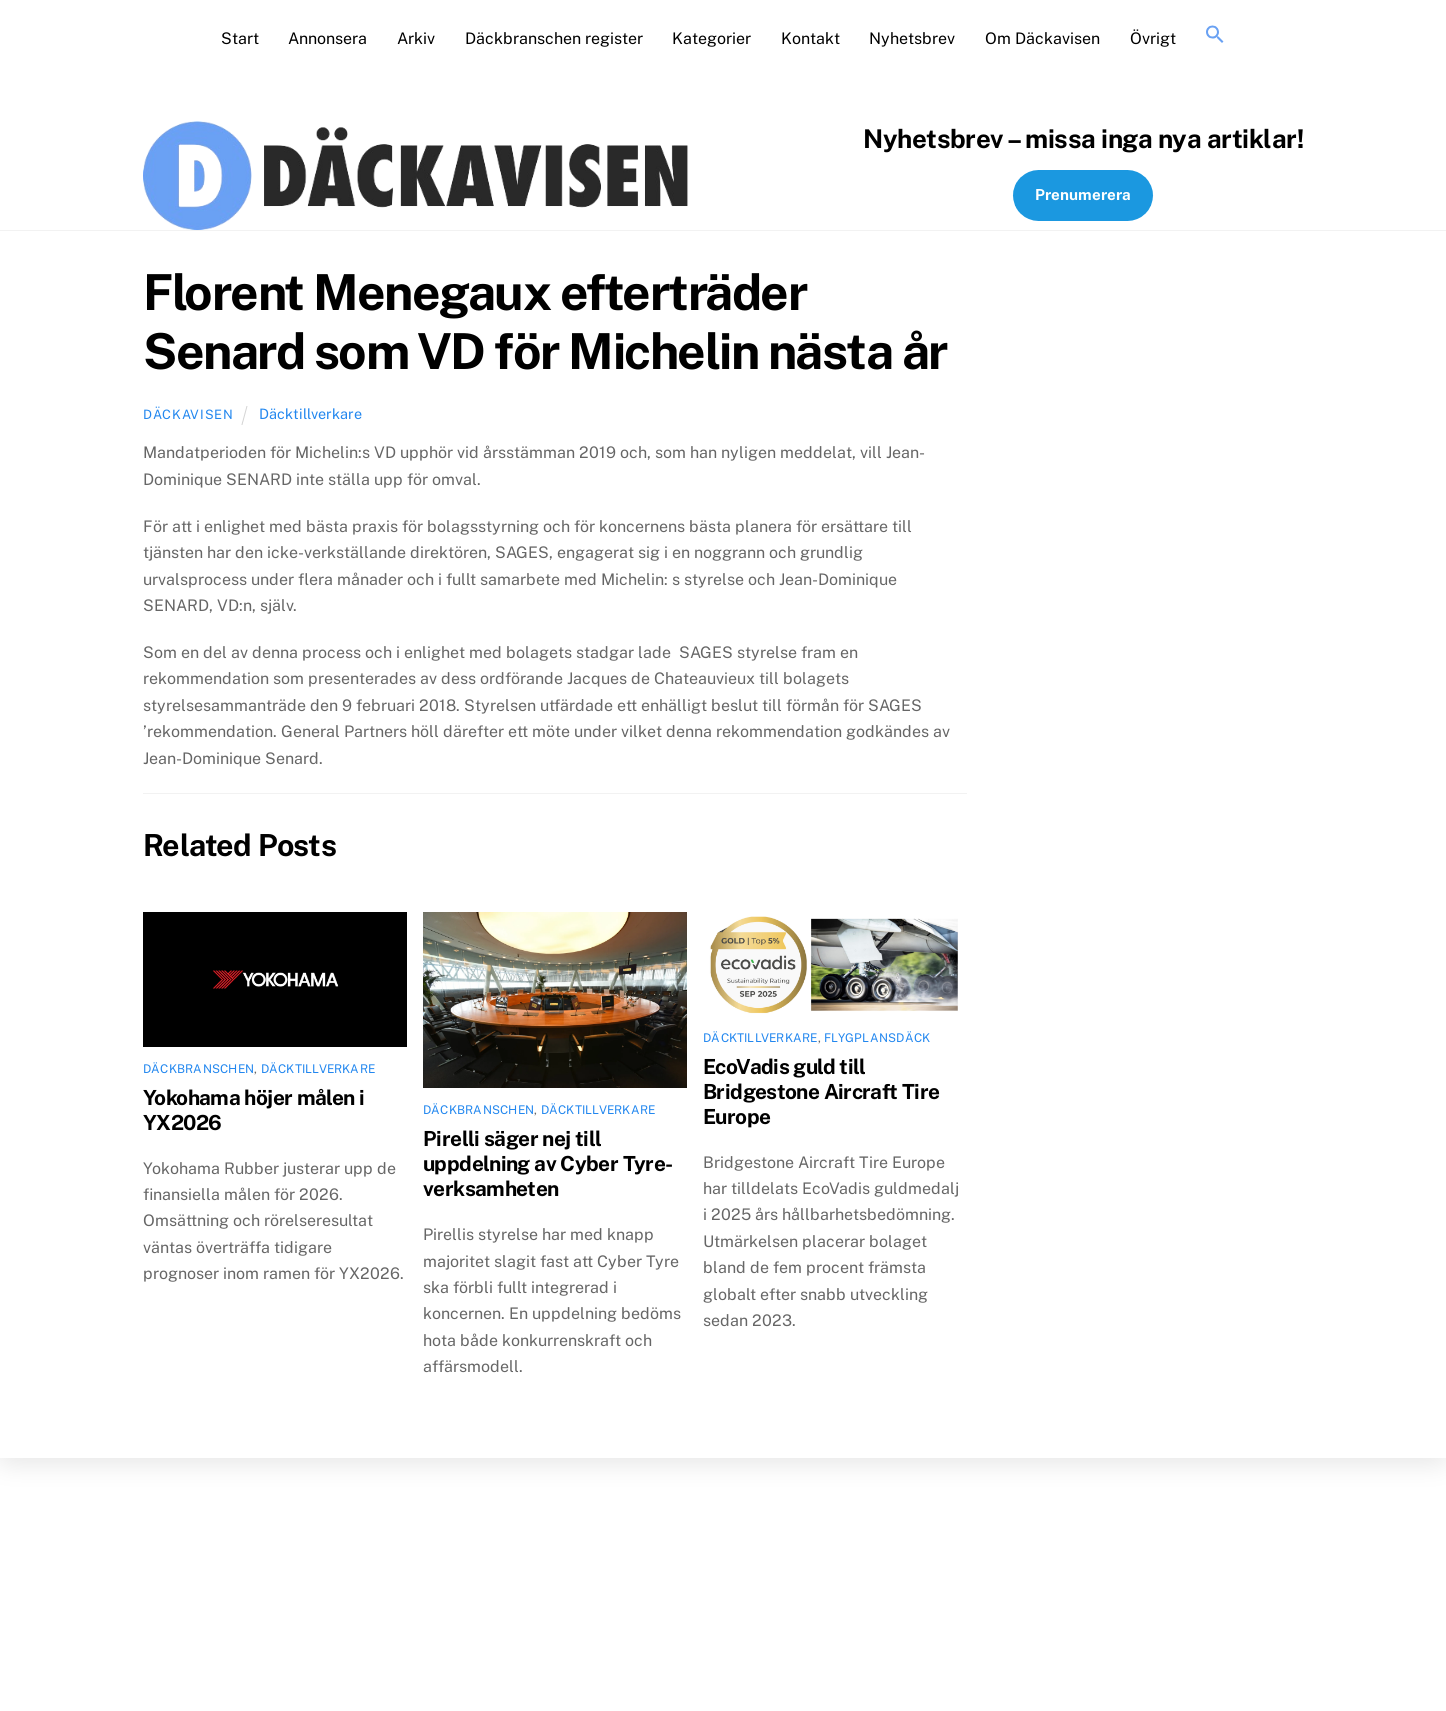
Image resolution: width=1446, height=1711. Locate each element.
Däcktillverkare (310, 413)
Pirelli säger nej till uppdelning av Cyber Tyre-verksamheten (547, 1163)
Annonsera (327, 38)
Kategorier (711, 38)
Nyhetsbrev (912, 38)
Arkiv (416, 38)
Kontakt (810, 38)
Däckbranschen (198, 1069)
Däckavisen (188, 414)
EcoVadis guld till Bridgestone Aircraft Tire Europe (821, 1091)
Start (240, 38)
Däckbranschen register (554, 38)
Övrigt (1153, 38)
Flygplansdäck (877, 1038)
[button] (1215, 35)
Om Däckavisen (1042, 38)
